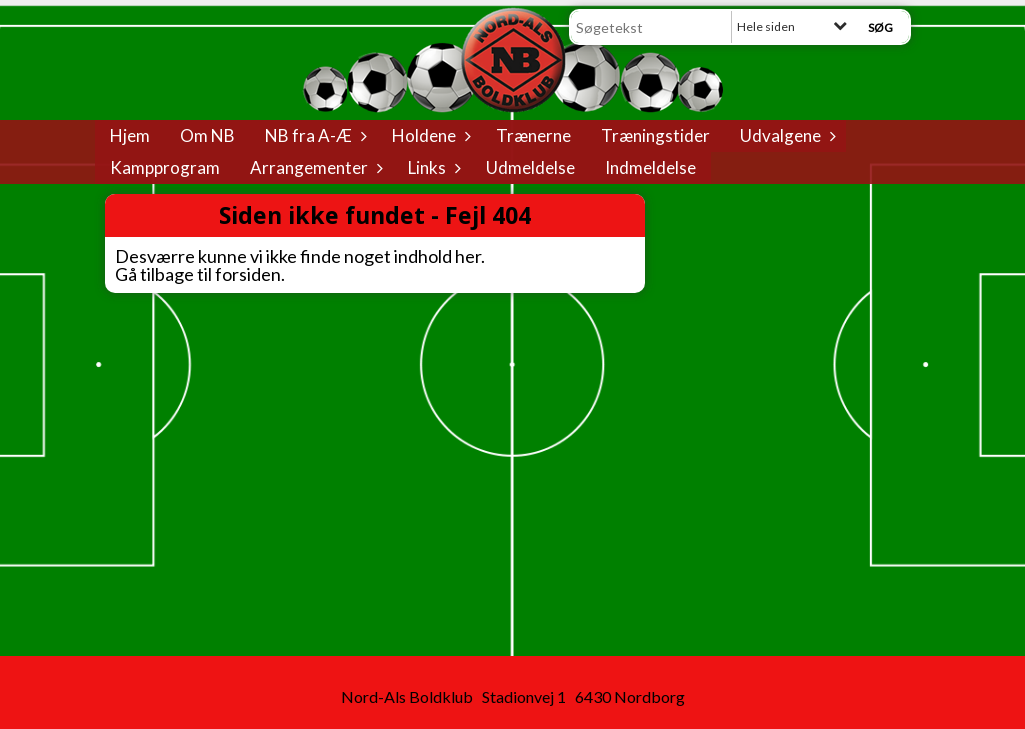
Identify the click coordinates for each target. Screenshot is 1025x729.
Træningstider (655, 135)
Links (432, 167)
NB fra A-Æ (313, 135)
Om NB (207, 135)
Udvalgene (785, 135)
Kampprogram (165, 167)
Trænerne (533, 135)
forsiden (248, 274)
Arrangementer (314, 167)
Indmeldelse (650, 167)
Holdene (429, 135)
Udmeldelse (530, 167)
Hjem (130, 135)
